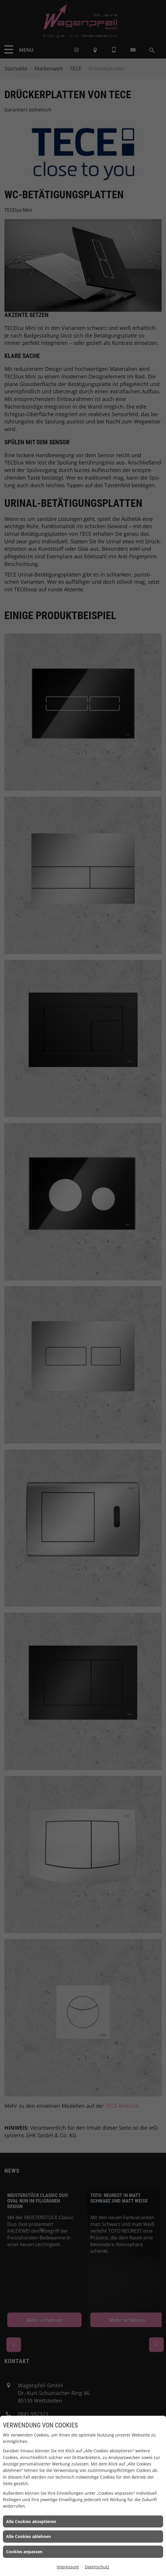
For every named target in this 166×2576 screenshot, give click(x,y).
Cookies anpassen (24, 2551)
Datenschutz (97, 2567)
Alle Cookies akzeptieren (31, 2521)
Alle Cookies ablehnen (28, 2536)
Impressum (68, 2567)
